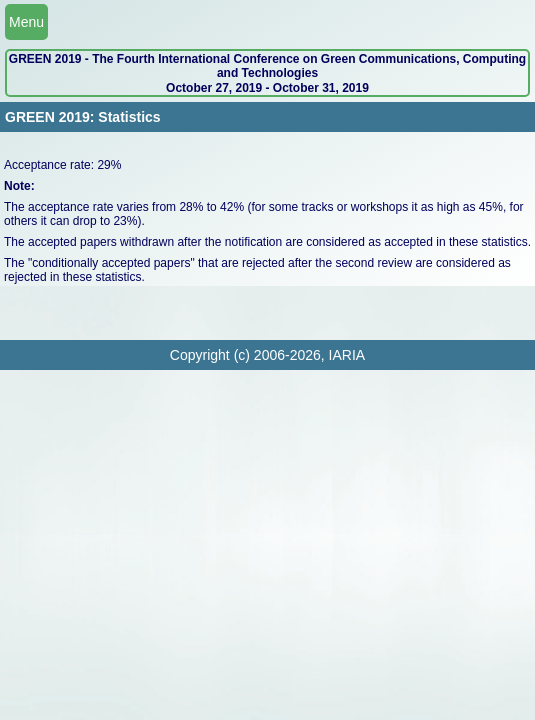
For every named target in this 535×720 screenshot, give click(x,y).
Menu (26, 22)
